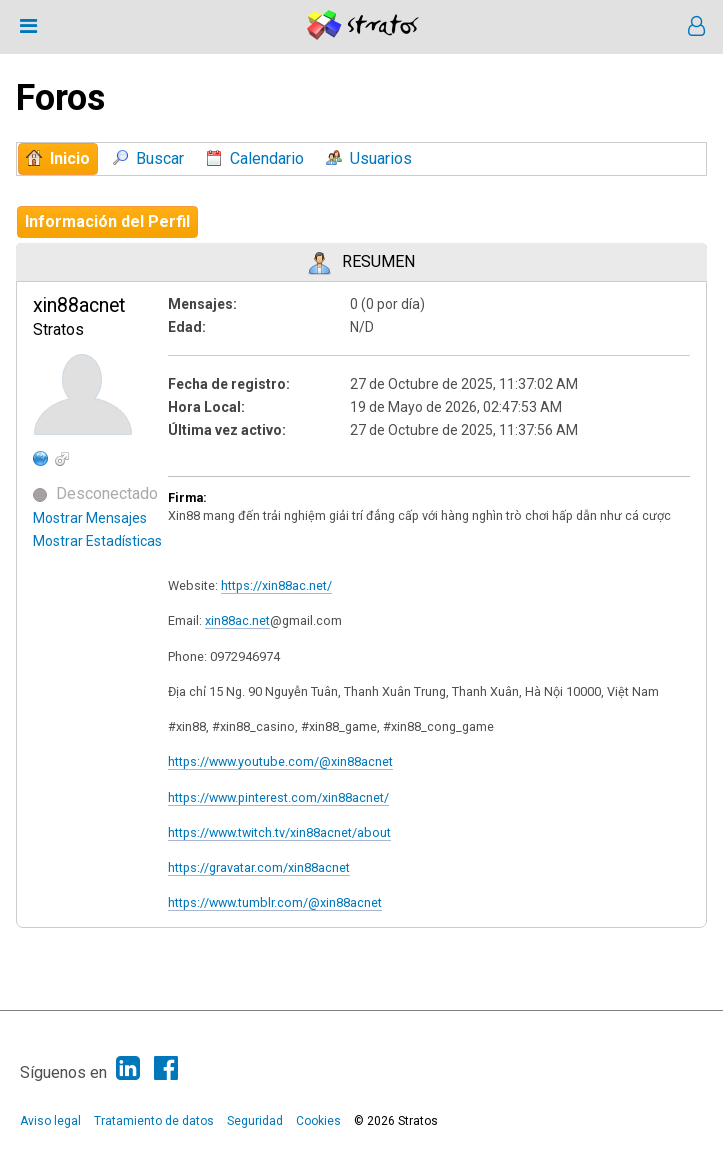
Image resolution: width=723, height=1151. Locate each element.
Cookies (318, 1121)
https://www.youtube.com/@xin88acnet (280, 761)
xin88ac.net (237, 620)
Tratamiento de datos (154, 1121)
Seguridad (255, 1121)
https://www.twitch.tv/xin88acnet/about (279, 832)
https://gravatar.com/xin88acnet (259, 867)
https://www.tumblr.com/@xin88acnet (275, 902)
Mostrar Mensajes (90, 518)
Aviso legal (50, 1121)
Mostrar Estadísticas (97, 541)
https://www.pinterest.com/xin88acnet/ (278, 797)
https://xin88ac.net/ (276, 585)
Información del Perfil (107, 221)
